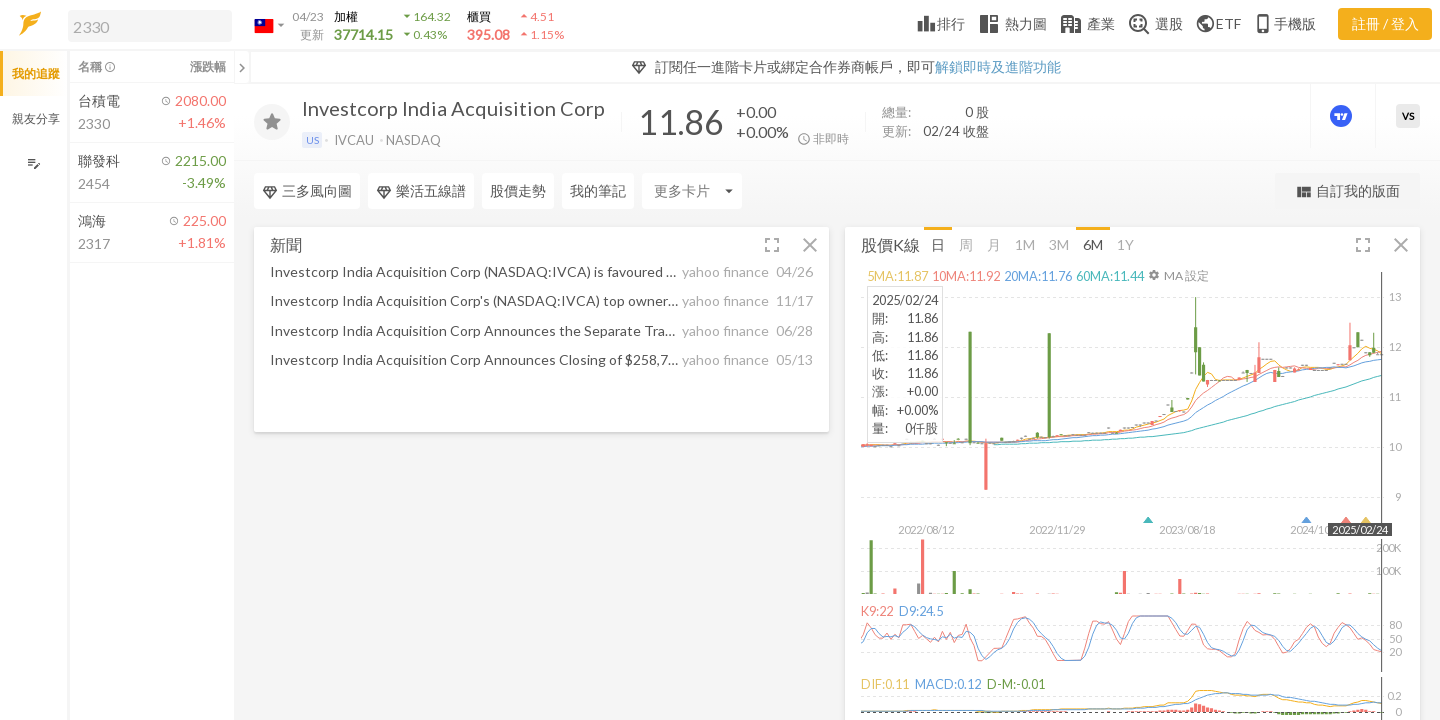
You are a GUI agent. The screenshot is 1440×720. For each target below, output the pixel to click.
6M (1093, 243)
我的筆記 (598, 190)
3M (1059, 243)
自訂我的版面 (1347, 191)
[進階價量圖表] (1343, 116)
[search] (150, 26)
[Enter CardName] (692, 191)
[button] (146, 25)
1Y (1125, 243)
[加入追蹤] (272, 122)
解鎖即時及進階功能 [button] (998, 66)
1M (1025, 243)
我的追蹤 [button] (36, 73)
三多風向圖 (307, 191)
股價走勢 (518, 190)
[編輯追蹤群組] (33, 163)
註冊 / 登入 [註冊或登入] (1385, 23)
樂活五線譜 (421, 191)
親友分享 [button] (36, 118)
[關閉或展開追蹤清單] (242, 67)
